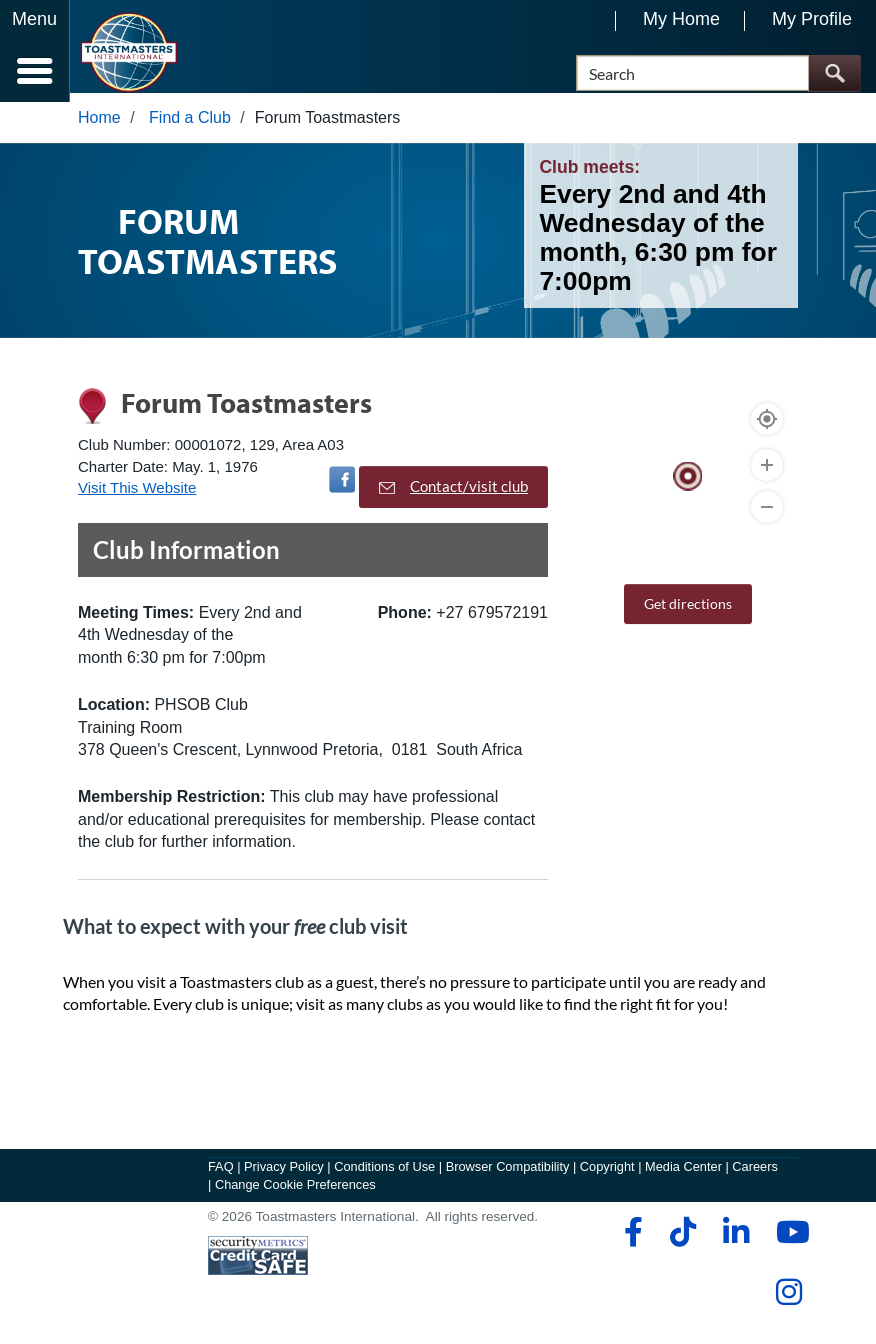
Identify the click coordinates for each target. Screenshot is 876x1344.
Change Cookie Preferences (295, 1193)
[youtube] (788, 1241)
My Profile (812, 19)
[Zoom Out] (767, 516)
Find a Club (190, 126)
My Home (681, 19)
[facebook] (630, 1241)
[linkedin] (735, 1241)
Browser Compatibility (508, 1175)
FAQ (221, 1175)
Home (99, 126)
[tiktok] (682, 1241)
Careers (755, 1175)
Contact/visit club (453, 496)
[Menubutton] (35, 51)
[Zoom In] (767, 474)
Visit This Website (137, 496)
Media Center (683, 1175)
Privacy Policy (284, 1175)
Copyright (607, 1175)
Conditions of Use (384, 1175)
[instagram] (788, 1301)
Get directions (688, 612)
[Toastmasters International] (128, 52)
